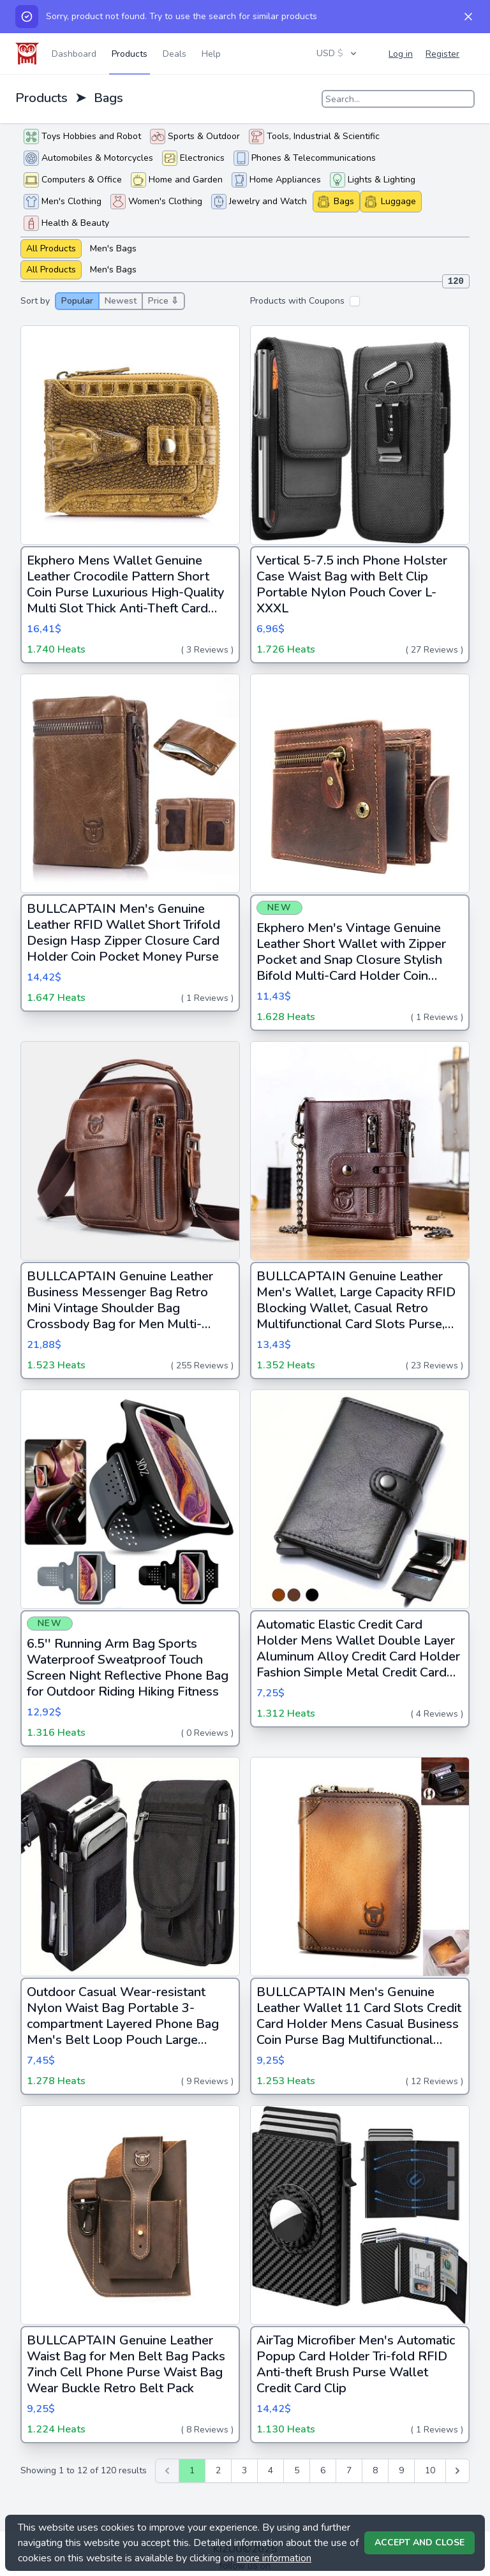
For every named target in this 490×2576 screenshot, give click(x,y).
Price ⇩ (163, 301)
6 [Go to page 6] (322, 2470)
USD (337, 53)
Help (211, 54)
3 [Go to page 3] (244, 2470)
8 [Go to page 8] (375, 2470)
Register (442, 54)
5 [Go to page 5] (296, 2470)
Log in (401, 54)
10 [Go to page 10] (430, 2470)
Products (129, 54)
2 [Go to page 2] (218, 2470)
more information (274, 2558)
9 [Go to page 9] (401, 2470)
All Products (51, 248)
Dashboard (74, 54)
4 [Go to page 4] (270, 2470)
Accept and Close (419, 2542)
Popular (77, 301)
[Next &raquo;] (457, 2471)
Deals (174, 54)
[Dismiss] (468, 16)
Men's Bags (113, 248)
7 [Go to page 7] (349, 2470)
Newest (121, 301)
